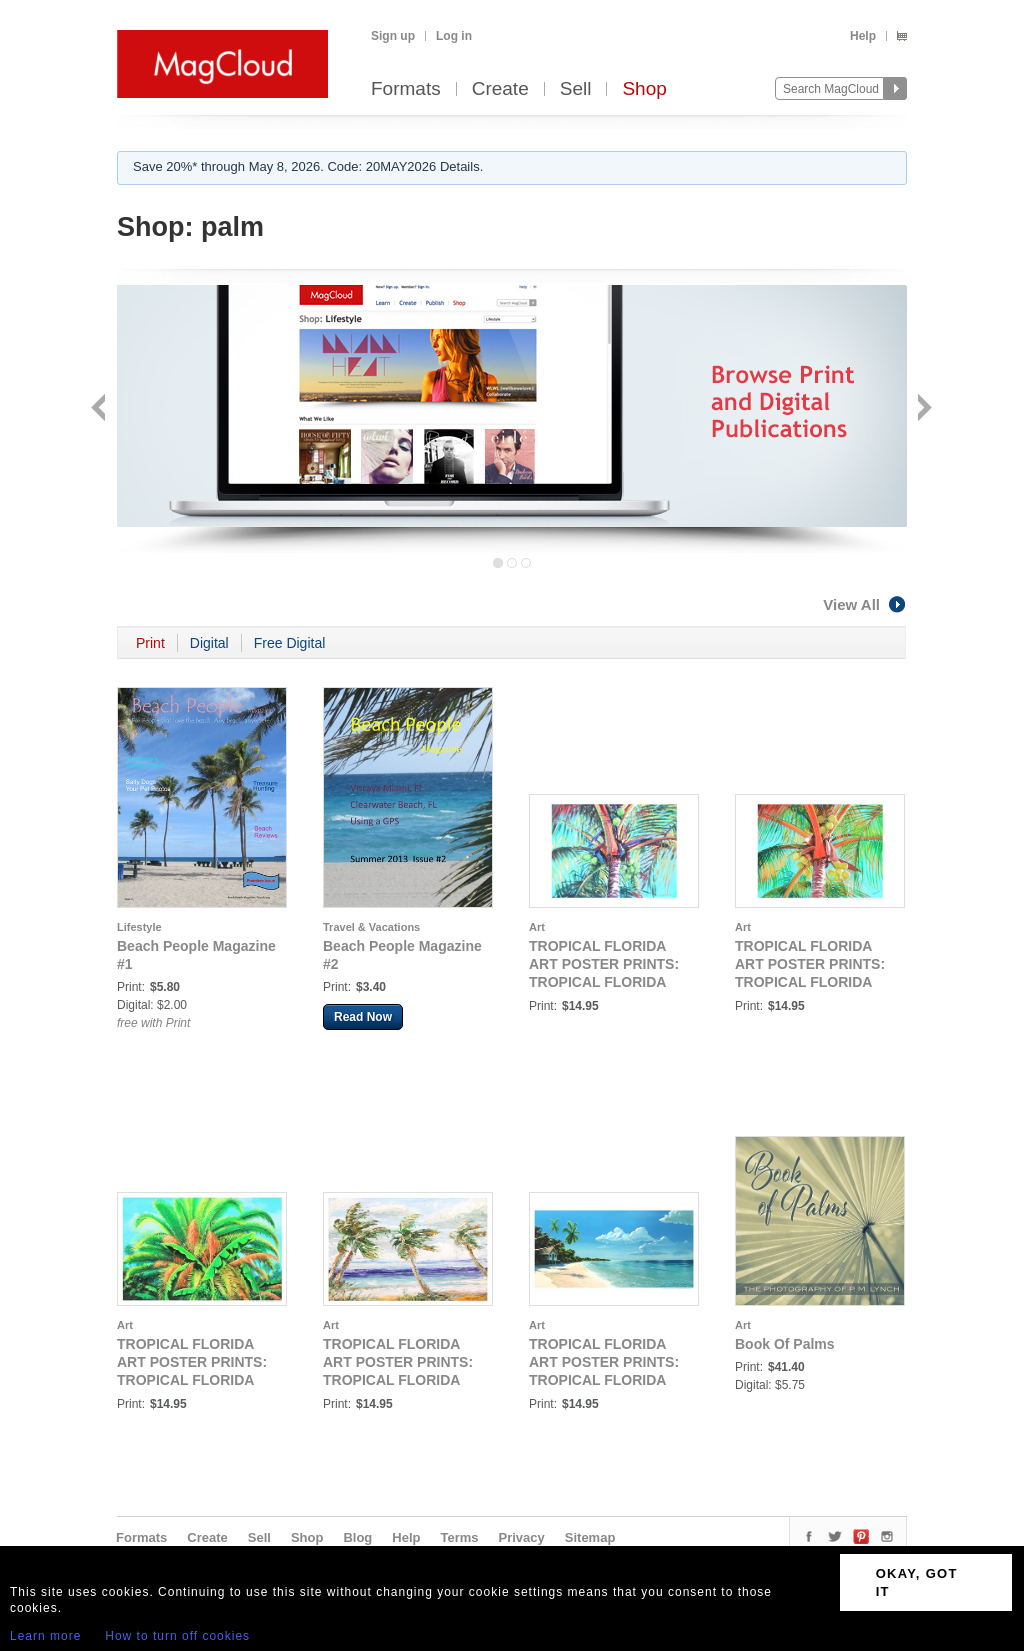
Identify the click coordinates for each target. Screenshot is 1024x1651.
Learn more (45, 1636)
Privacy (522, 1537)
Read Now (363, 1017)
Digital (209, 643)
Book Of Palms (785, 1344)
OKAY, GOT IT (917, 1582)
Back (100, 409)
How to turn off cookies (177, 1636)
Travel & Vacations (371, 927)
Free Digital (290, 643)
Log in (454, 36)
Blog (357, 1537)
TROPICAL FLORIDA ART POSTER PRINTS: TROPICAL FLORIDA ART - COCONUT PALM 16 (812, 982)
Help (863, 36)
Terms (459, 1537)
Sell (576, 89)
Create (500, 89)
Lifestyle (139, 927)
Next (922, 409)
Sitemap (590, 1537)
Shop (644, 89)
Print (150, 643)
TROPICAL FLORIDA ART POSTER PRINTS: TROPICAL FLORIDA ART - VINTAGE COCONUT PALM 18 (604, 982)
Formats (406, 89)
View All (865, 604)
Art (537, 927)
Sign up (393, 36)
